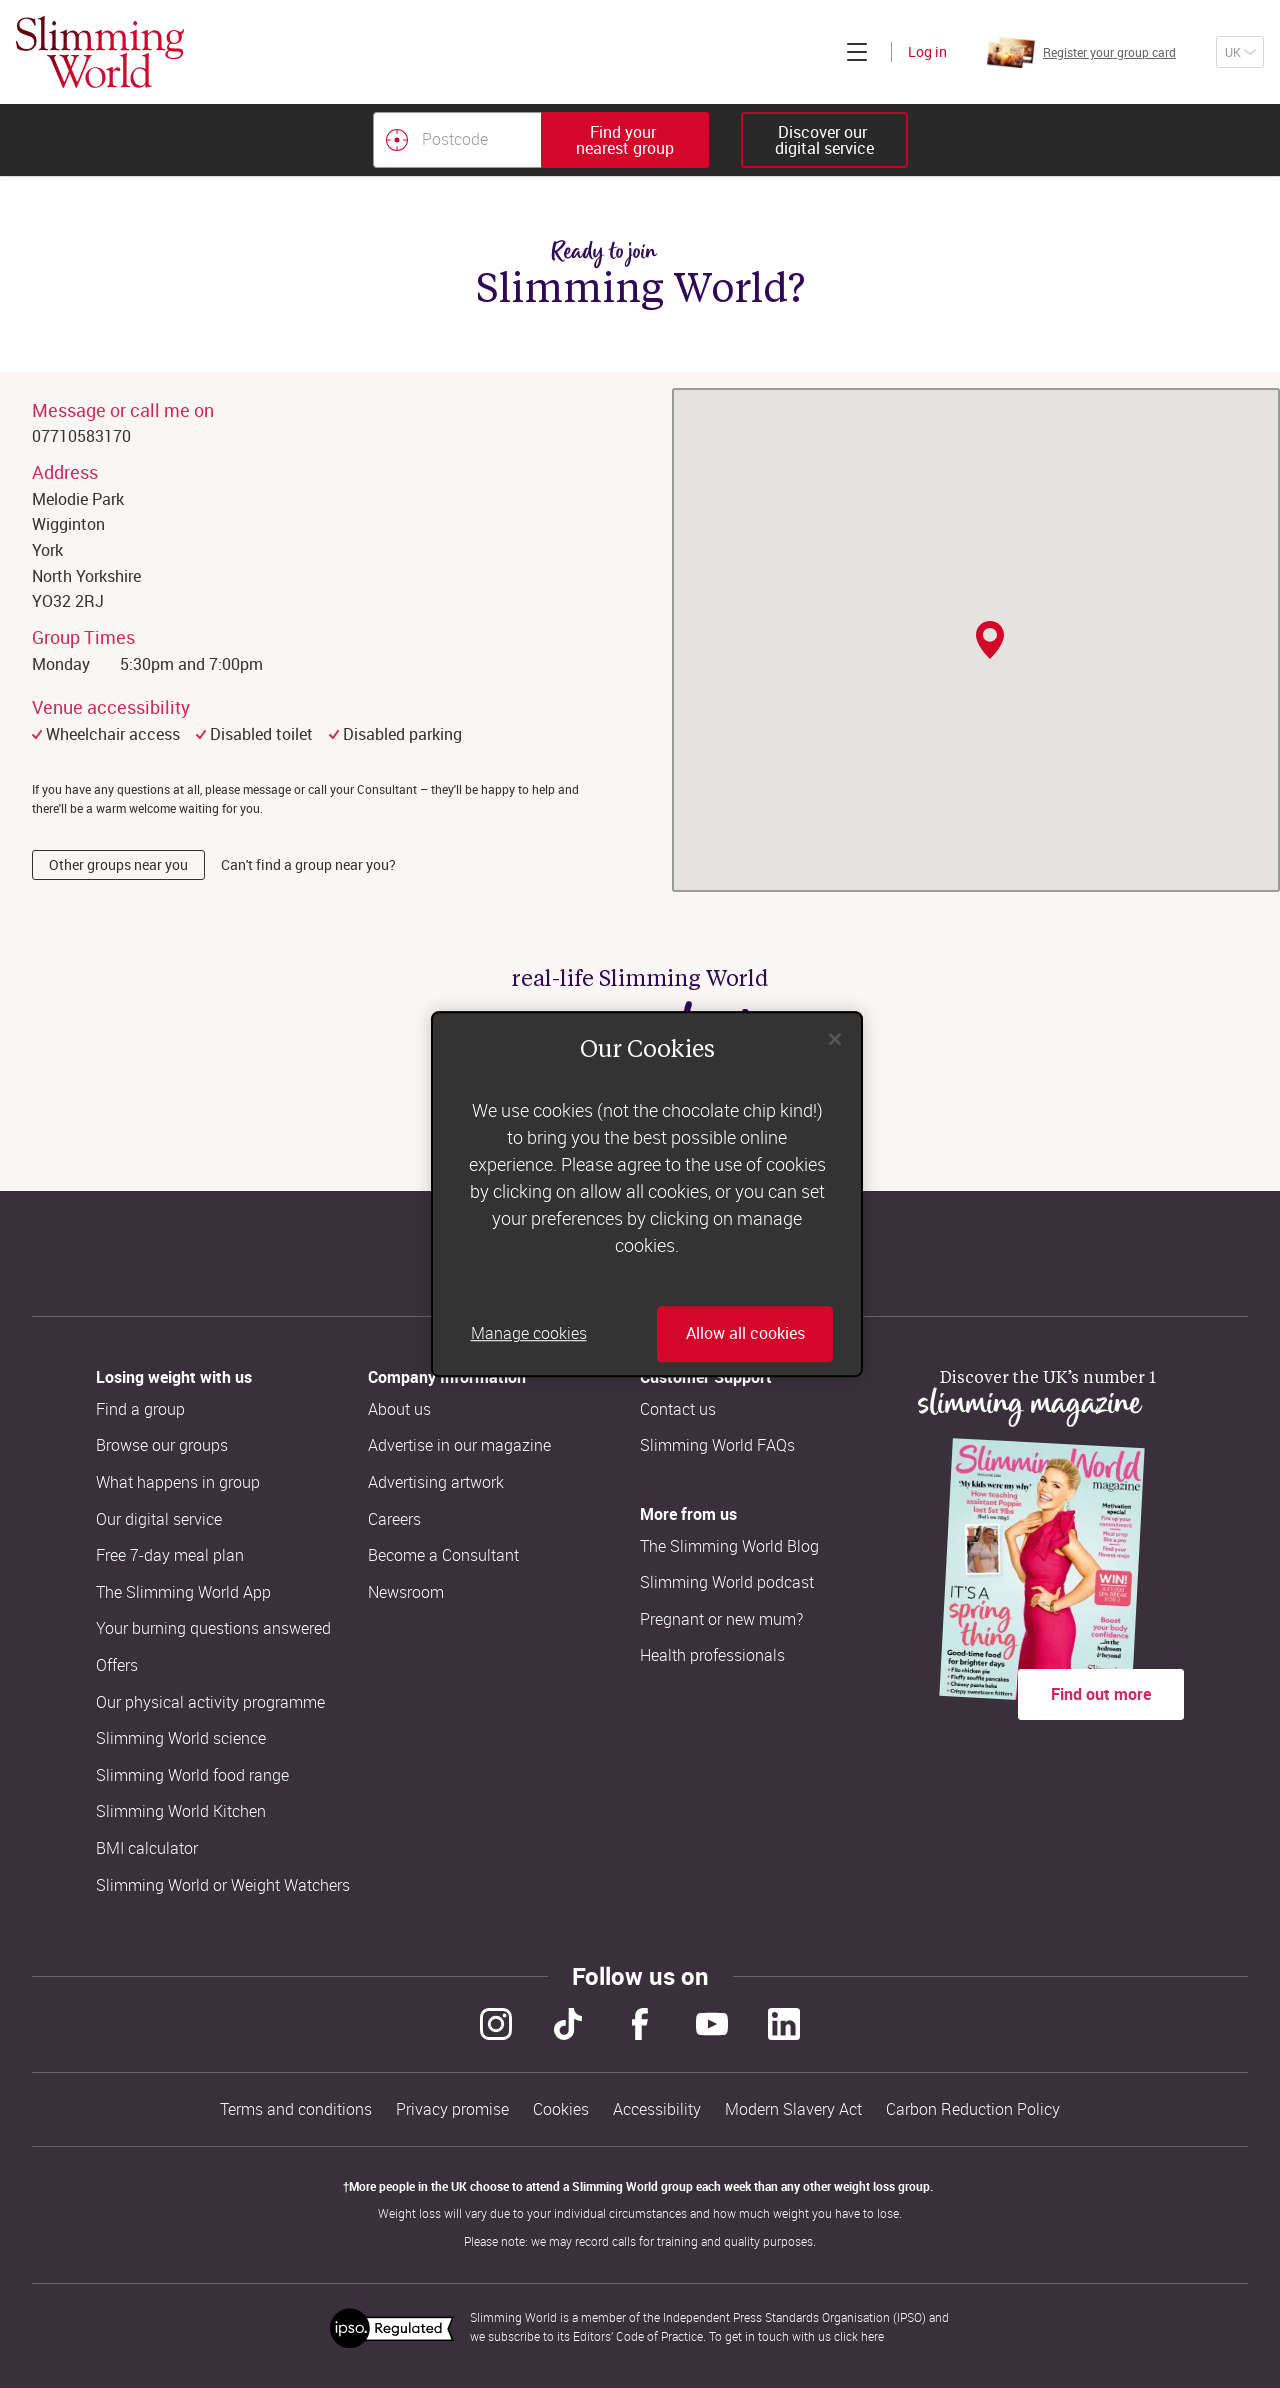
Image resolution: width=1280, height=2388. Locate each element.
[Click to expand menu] (857, 52)
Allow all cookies (745, 1334)
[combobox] (541, 140)
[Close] (835, 1039)
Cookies (561, 2109)
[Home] (100, 52)
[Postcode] (457, 140)
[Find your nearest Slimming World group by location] (397, 140)
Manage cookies (529, 1334)
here (872, 2336)
